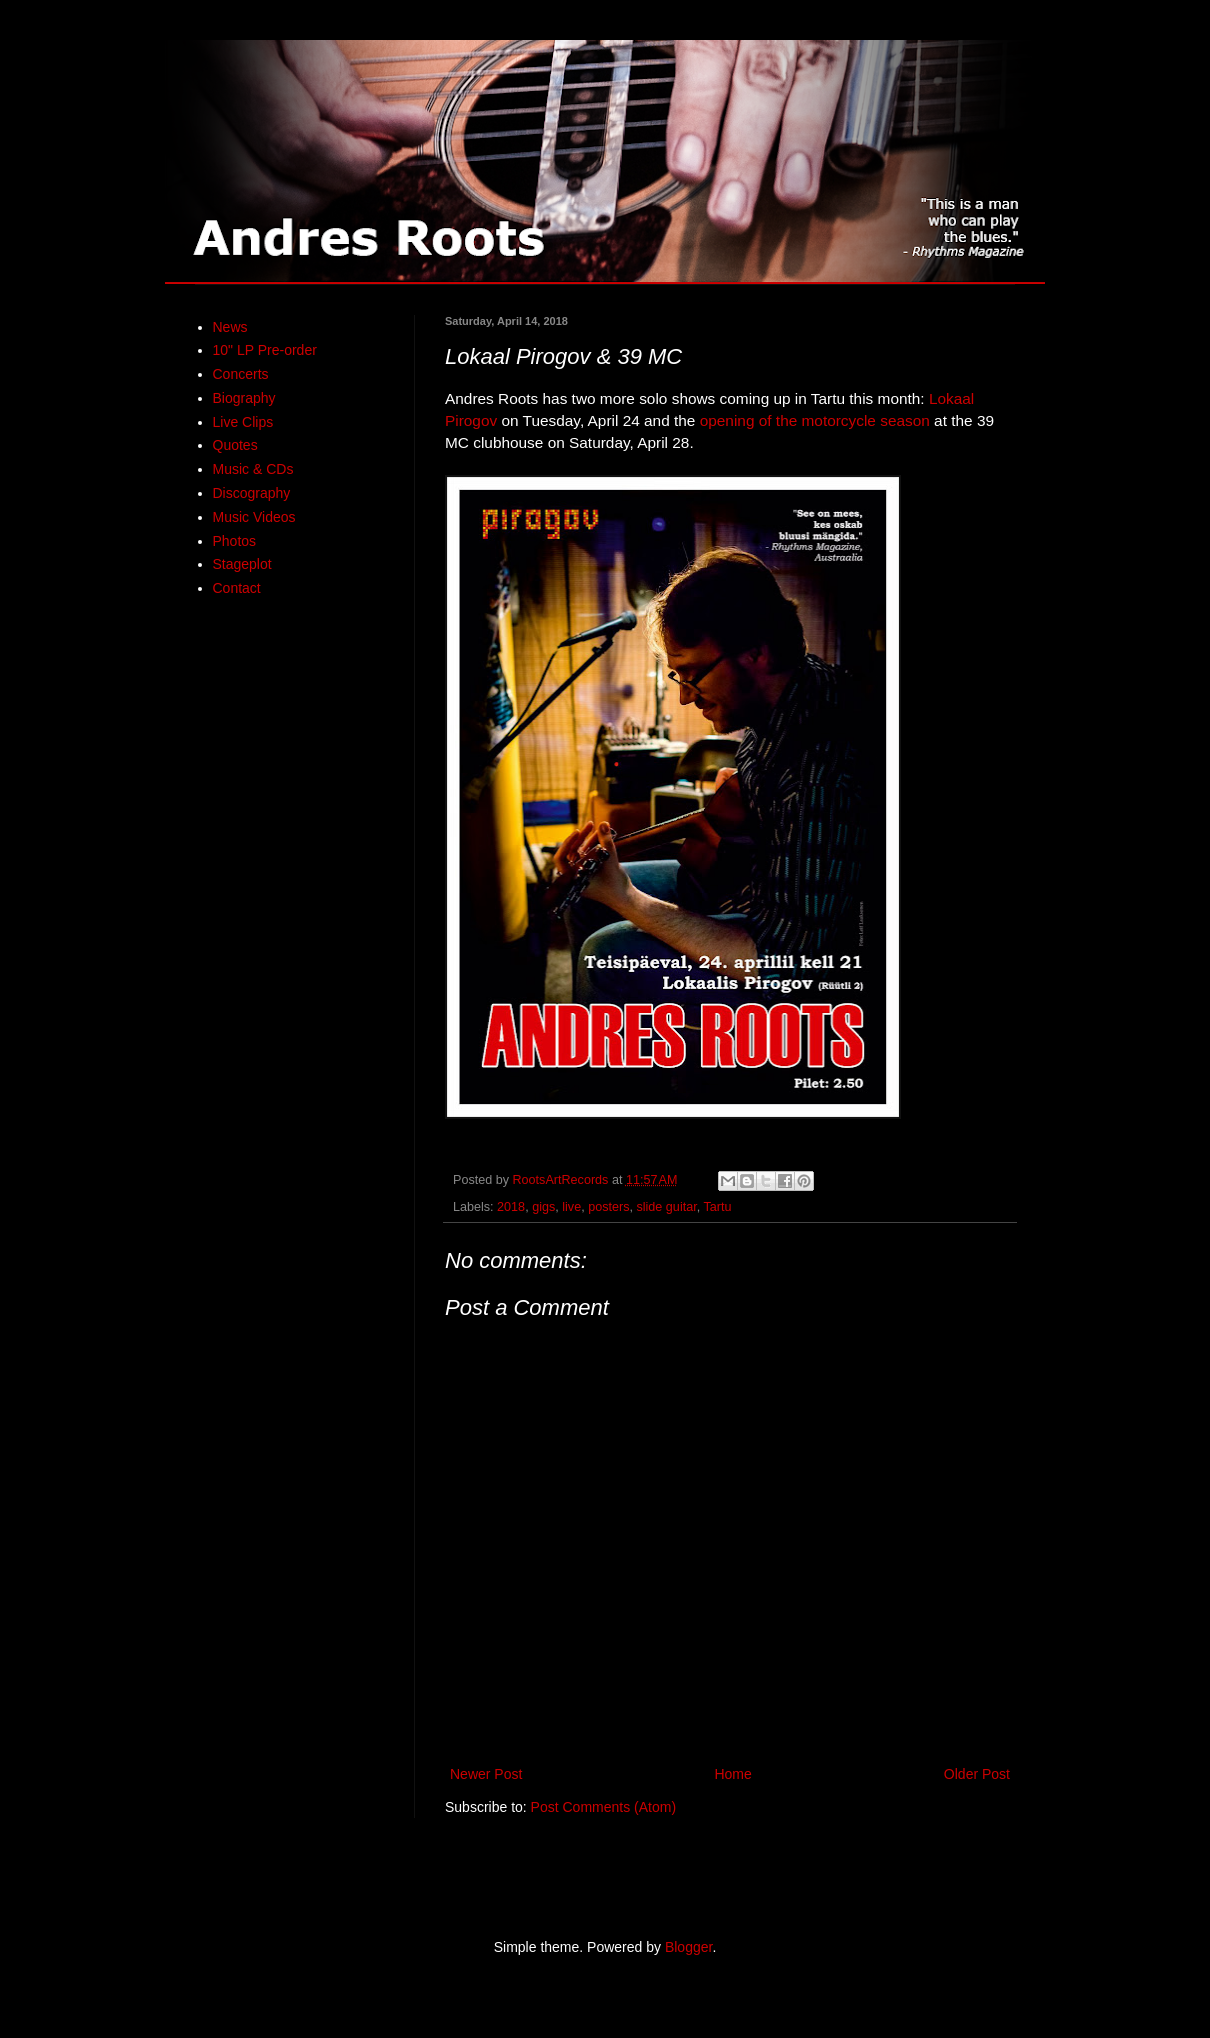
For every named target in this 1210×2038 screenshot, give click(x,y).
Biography (244, 398)
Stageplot (242, 564)
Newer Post (486, 1774)
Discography (252, 493)
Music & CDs (253, 469)
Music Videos (254, 517)
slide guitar (666, 1207)
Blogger (688, 1947)
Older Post (977, 1774)
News (230, 327)
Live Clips (243, 422)
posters (608, 1207)
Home (732, 1774)
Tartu (717, 1207)
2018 (511, 1207)
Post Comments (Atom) (603, 1807)
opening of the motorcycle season (815, 420)
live (571, 1207)
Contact (237, 588)
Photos (235, 541)
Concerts (241, 374)
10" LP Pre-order (265, 350)
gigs (543, 1207)
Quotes (235, 445)
